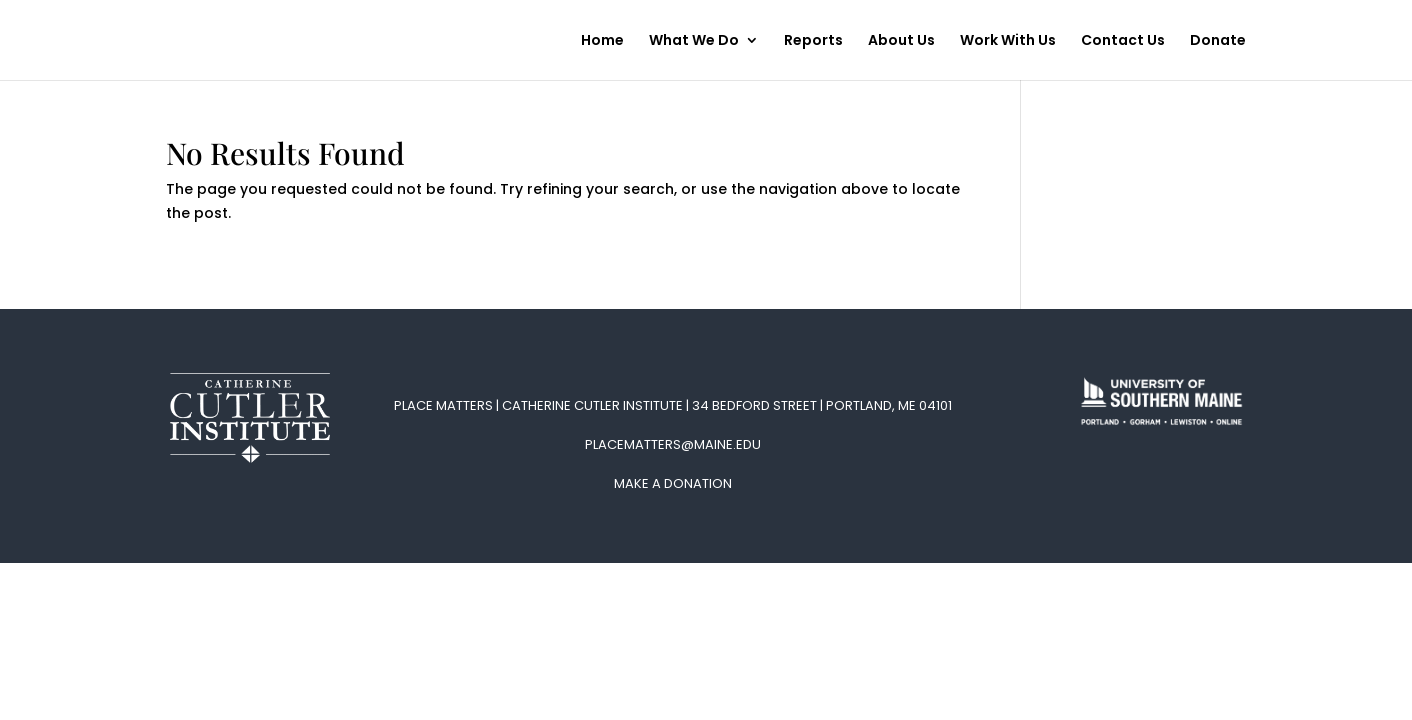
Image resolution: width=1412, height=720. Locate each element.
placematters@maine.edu (673, 444)
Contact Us (1123, 41)
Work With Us (1008, 41)
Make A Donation (673, 483)
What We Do (694, 41)
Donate (1218, 41)
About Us (901, 41)
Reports (813, 41)
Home (602, 41)
